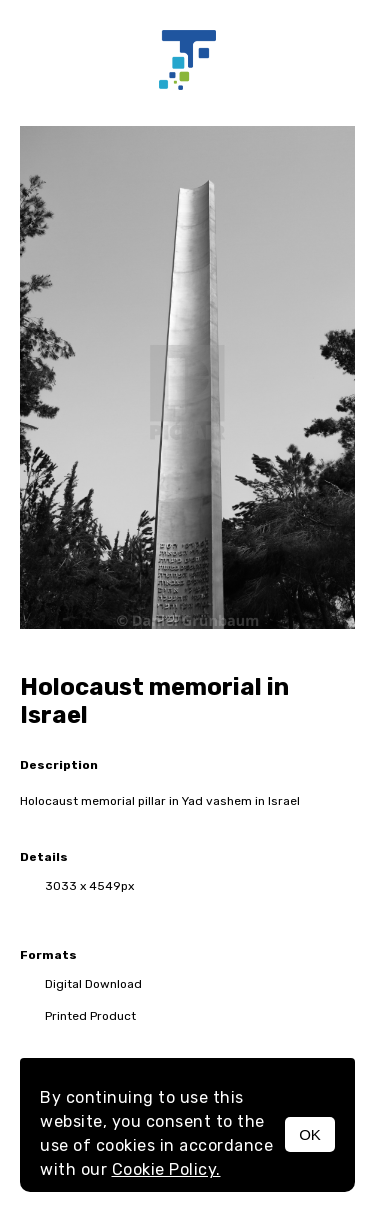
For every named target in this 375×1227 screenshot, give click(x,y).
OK (310, 1134)
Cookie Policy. (166, 1169)
